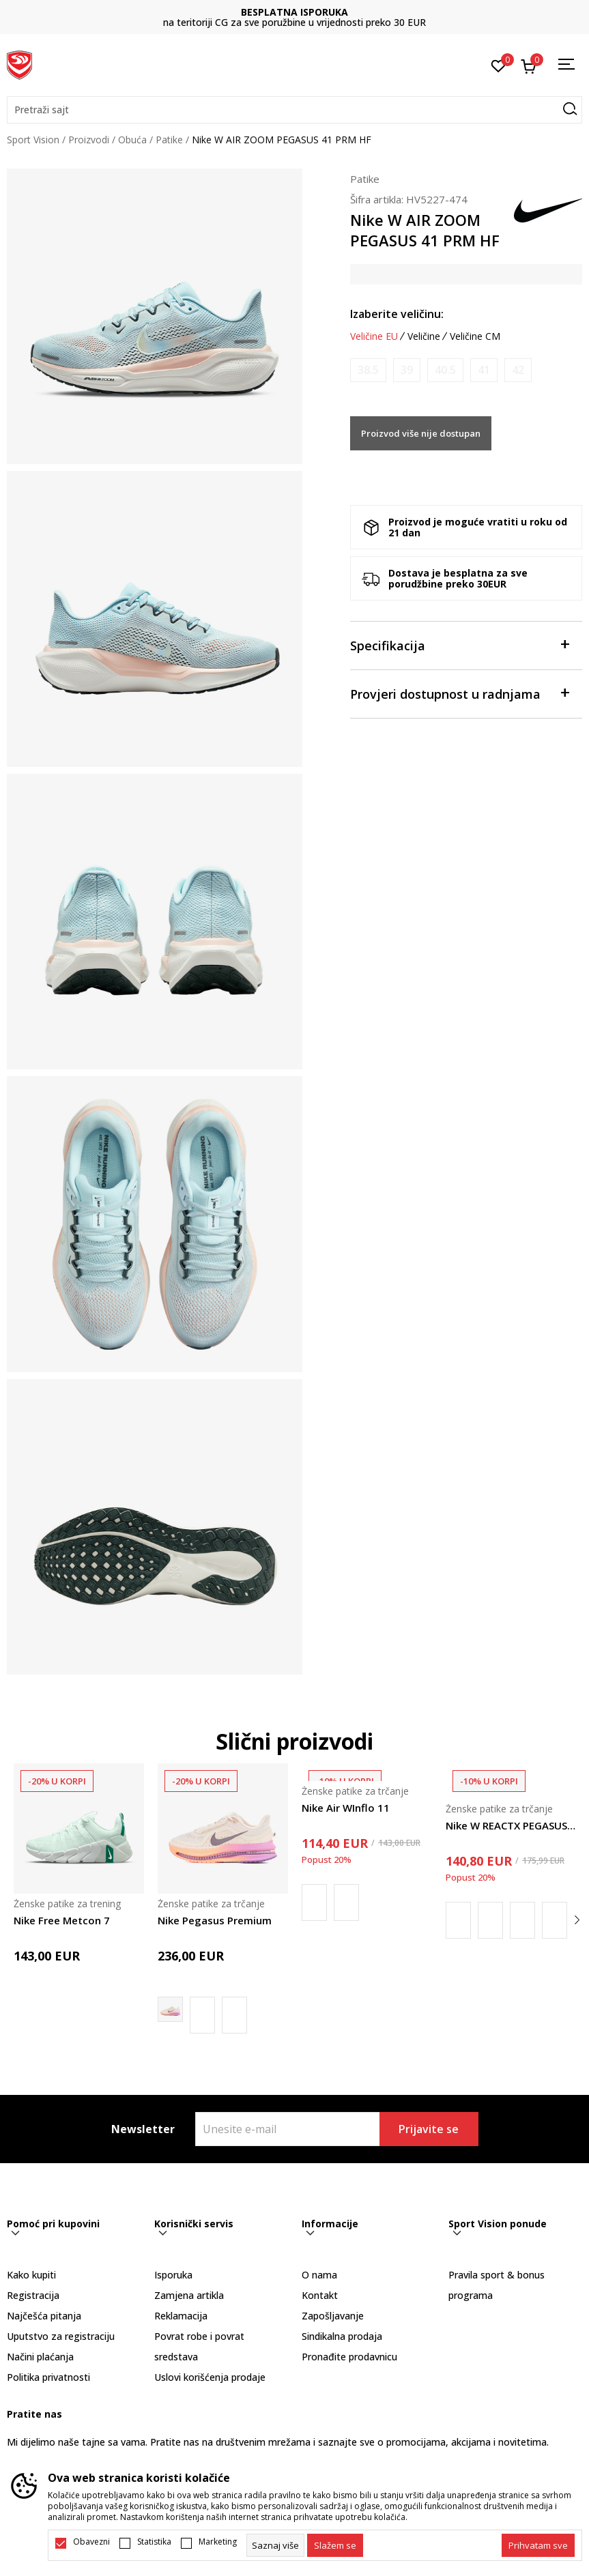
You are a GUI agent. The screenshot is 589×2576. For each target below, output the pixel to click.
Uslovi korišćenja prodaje (209, 2377)
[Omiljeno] (498, 65)
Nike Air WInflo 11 (346, 1807)
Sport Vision (33, 139)
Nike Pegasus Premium (215, 1920)
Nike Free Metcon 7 (62, 1920)
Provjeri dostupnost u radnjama (459, 693)
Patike (169, 139)
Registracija (33, 2295)
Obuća (132, 139)
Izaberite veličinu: (397, 314)
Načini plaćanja (40, 2356)
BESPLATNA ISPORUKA (294, 12)
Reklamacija (180, 2315)
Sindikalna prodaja (342, 2336)
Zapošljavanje (333, 2315)
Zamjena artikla (189, 2295)
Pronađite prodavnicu (349, 2356)
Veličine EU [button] (374, 336)
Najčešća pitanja (44, 2315)
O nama (319, 2274)
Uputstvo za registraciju (61, 2336)
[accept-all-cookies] (538, 2545)
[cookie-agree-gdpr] (335, 2545)
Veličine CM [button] (475, 336)
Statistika (154, 2542)
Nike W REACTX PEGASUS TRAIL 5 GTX (511, 1825)
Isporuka (173, 2274)
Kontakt (320, 2295)
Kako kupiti (31, 2274)
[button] (294, 110)
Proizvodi (88, 139)
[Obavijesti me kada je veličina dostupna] (368, 370)
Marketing (218, 2542)
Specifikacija (459, 644)
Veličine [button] (423, 336)
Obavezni (91, 2542)
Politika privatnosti (48, 2377)
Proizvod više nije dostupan (420, 433)
